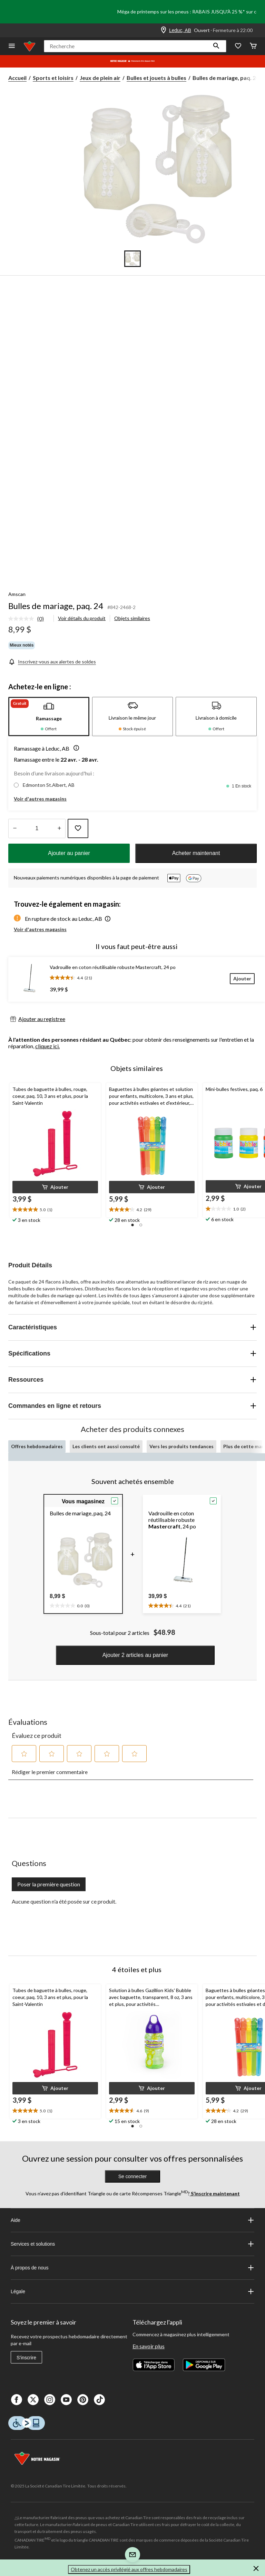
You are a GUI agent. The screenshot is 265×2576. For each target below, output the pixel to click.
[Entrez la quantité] (37, 828)
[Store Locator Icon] (163, 30)
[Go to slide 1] (132, 258)
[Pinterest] (82, 2399)
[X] (33, 2399)
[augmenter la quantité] (15, 828)
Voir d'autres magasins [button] (40, 799)
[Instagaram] (49, 2399)
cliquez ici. (47, 1046)
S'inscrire (26, 2357)
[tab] (48, 716)
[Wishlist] (238, 46)
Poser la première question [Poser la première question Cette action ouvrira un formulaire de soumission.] (48, 1884)
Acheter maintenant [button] (196, 853)
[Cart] (253, 46)
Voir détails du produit (82, 618)
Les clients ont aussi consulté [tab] (106, 1446)
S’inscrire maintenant (215, 2193)
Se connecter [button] (132, 2176)
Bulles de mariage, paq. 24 (55, 606)
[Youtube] (66, 2399)
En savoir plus (148, 2346)
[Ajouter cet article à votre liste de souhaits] (78, 828)
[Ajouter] (242, 978)
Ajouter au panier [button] (69, 853)
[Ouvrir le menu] (11, 46)
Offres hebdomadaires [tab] (37, 1446)
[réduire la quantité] (59, 828)
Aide (132, 2220)
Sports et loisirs (53, 77)
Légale (132, 2291)
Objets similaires (132, 618)
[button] (216, 46)
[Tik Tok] (99, 2399)
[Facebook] (16, 2399)
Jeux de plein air (100, 77)
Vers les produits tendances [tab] (181, 1446)
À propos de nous (132, 2267)
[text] (55, 1210)
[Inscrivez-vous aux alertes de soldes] (52, 661)
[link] (28, 619)
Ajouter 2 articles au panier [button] (135, 1655)
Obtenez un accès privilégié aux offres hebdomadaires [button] (129, 2569)
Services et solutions (132, 2243)
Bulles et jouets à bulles (156, 77)
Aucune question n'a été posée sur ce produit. (64, 1901)
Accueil (17, 77)
